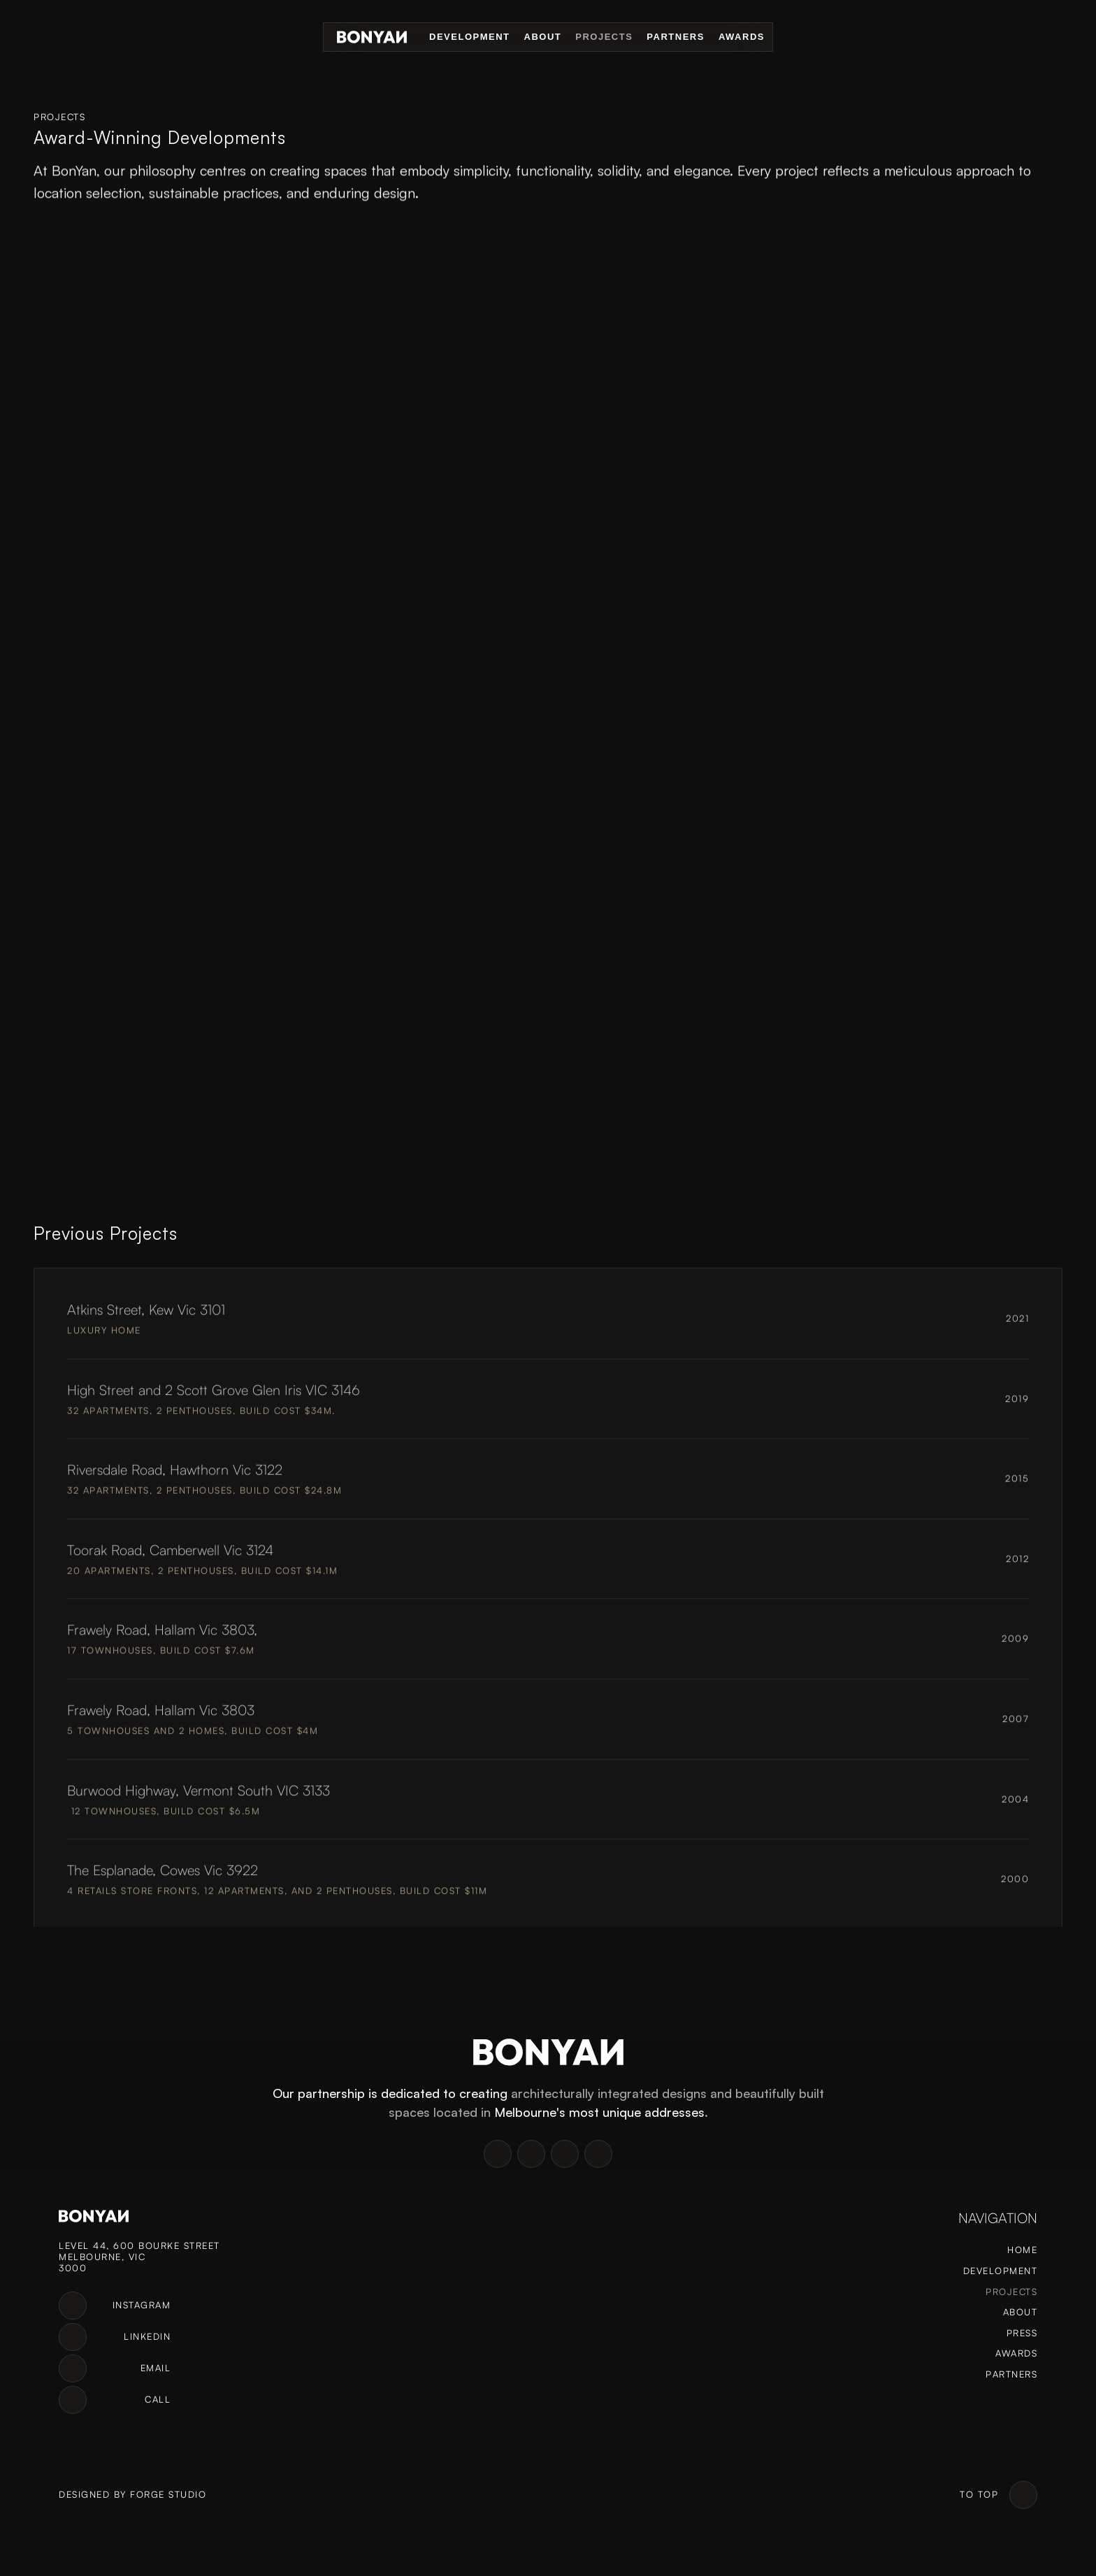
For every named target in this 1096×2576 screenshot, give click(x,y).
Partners (676, 36)
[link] (73, 2306)
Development (469, 36)
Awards (742, 36)
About (543, 36)
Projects (604, 36)
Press (1022, 2332)
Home (1022, 2249)
